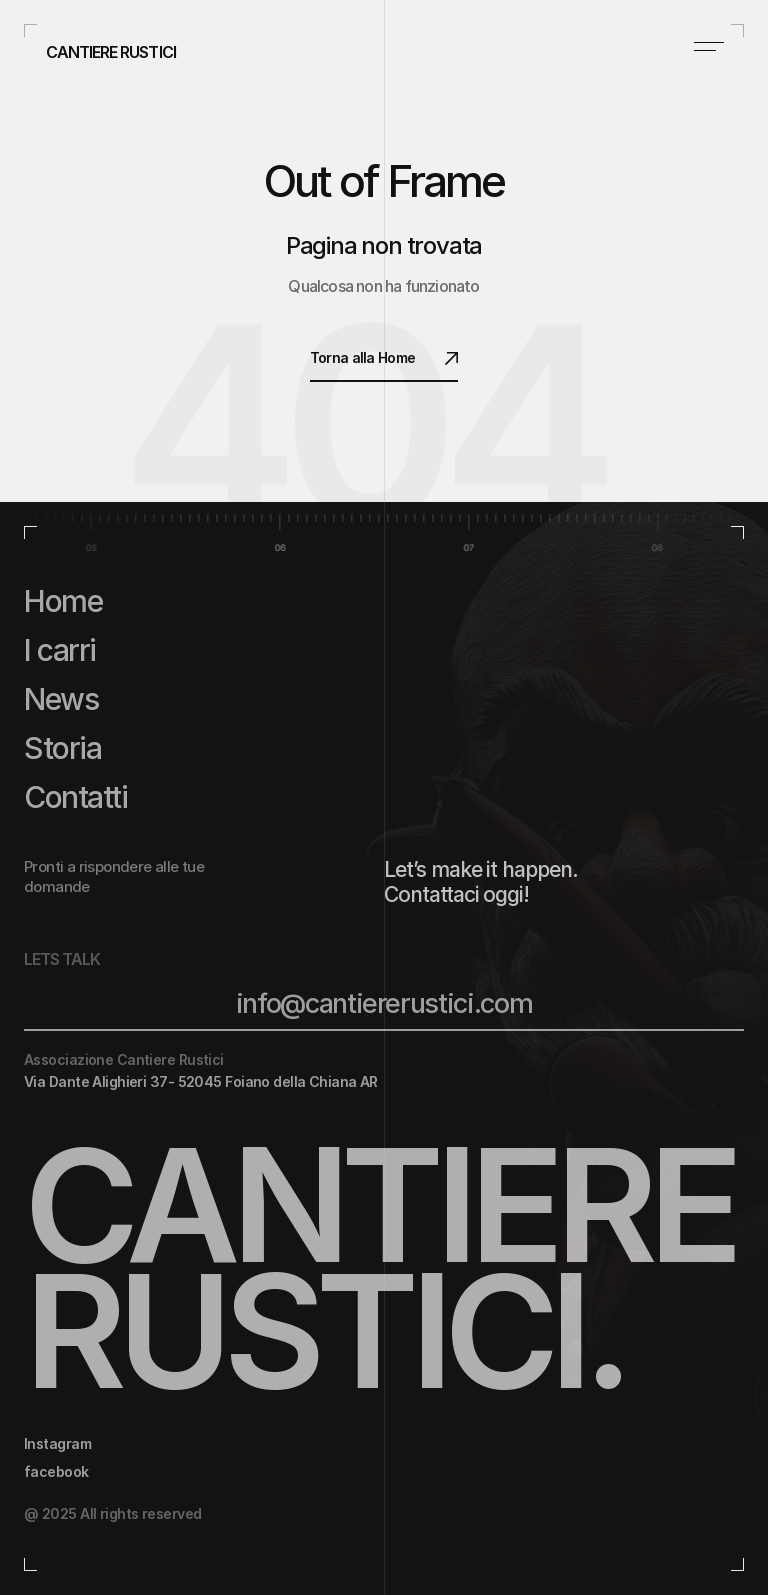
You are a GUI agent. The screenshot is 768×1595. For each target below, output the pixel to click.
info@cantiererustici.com (384, 1003)
